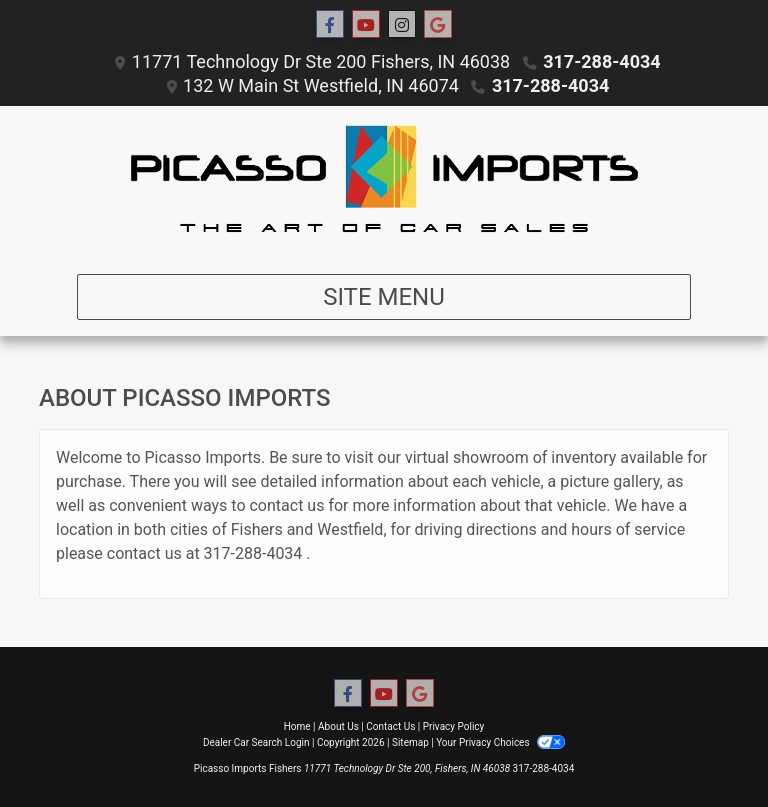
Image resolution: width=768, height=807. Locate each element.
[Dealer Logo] (384, 182)
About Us (338, 726)
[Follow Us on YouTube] (366, 25)
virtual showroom (467, 457)
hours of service (628, 529)
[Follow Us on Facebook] (330, 25)
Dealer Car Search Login (256, 742)
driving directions (476, 529)
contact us (286, 505)
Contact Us (390, 726)
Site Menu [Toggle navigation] (384, 297)
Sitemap (410, 742)
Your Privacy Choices (500, 742)
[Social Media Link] (402, 25)
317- (219, 553)
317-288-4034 (601, 61)
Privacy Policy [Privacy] (454, 726)
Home (297, 726)
